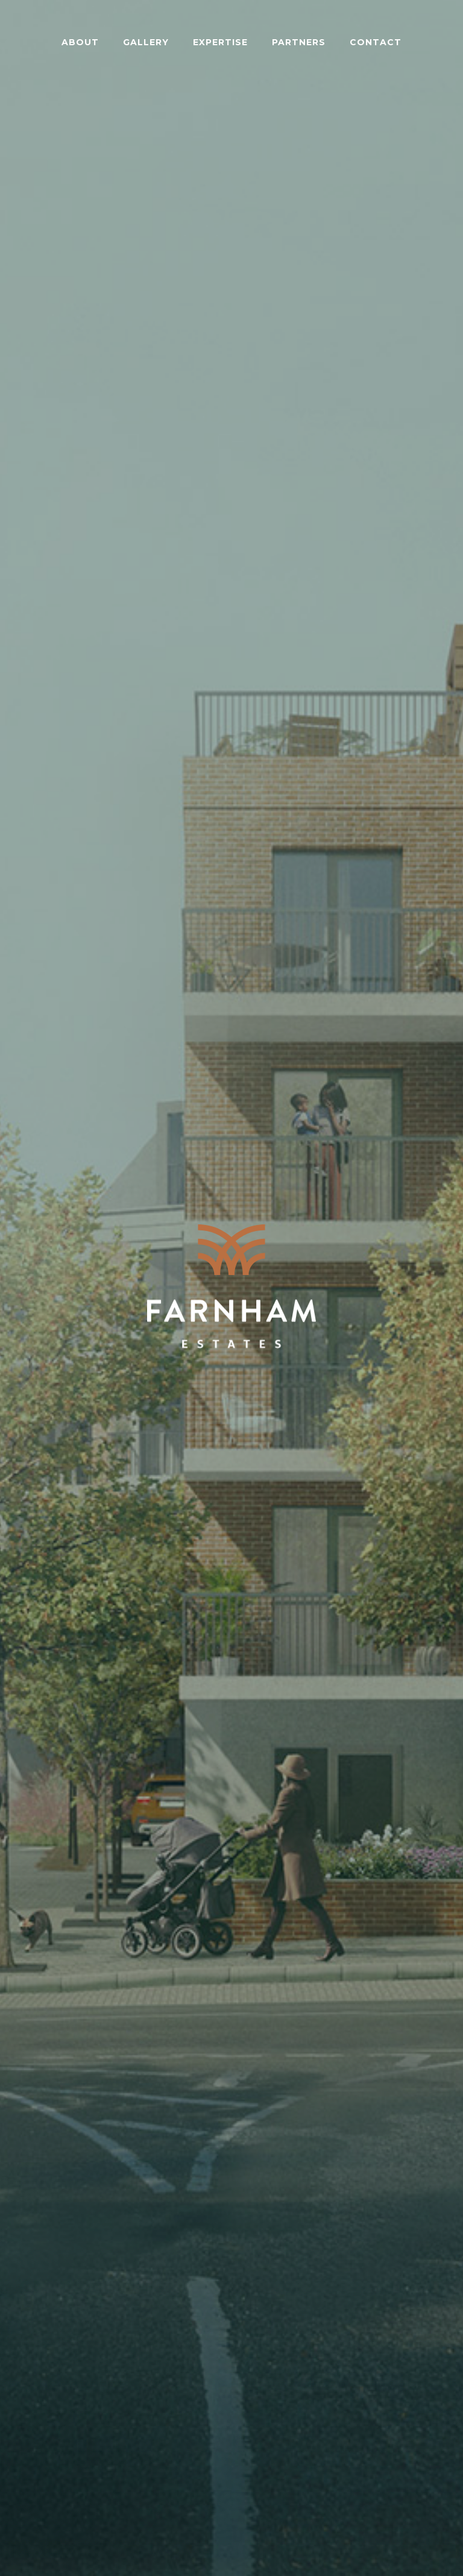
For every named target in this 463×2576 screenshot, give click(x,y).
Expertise (220, 42)
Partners (299, 42)
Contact (376, 42)
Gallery (146, 42)
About (80, 42)
